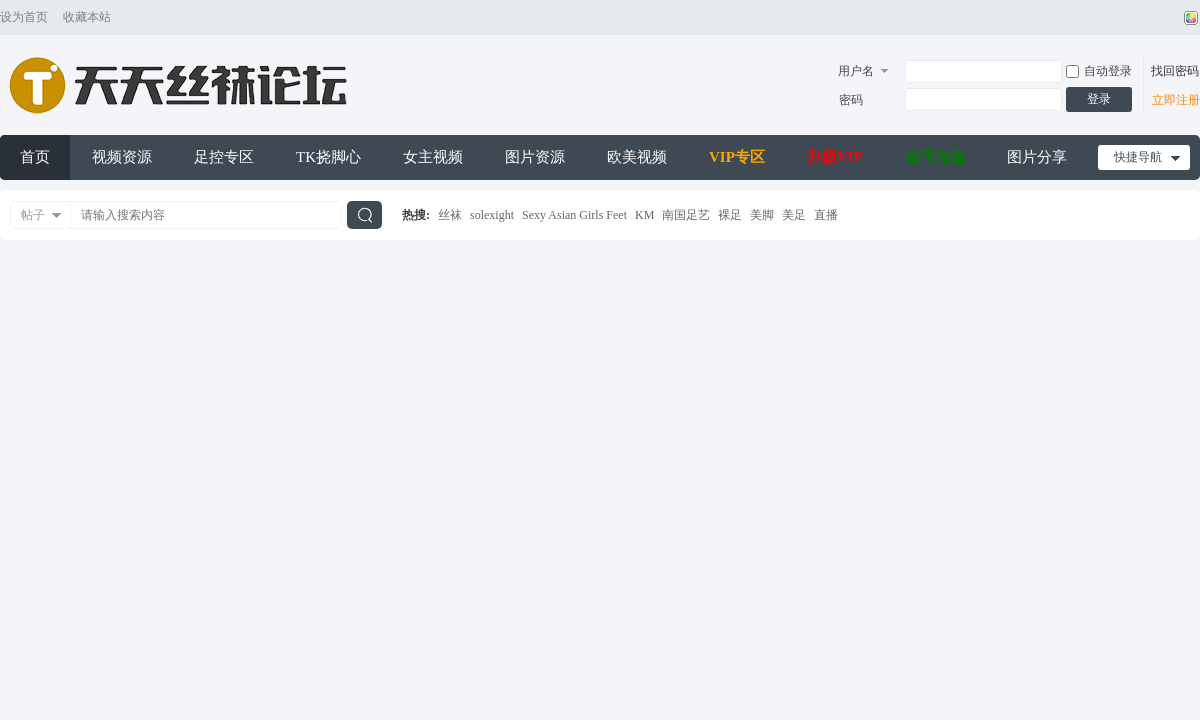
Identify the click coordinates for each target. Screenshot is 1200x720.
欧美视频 (637, 157)
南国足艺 (686, 215)
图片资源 (535, 157)
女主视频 (433, 157)
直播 (826, 215)
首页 (35, 157)
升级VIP (835, 157)
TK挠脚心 (328, 157)
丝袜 (450, 215)
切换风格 (1188, 18)
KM (644, 215)
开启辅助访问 (1172, 18)
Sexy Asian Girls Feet (574, 215)
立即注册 (1176, 100)
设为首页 (24, 17)
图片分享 (1037, 157)
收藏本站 (87, 17)
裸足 (730, 215)
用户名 (856, 71)
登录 (1099, 99)
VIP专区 (737, 157)
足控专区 (224, 157)
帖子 (33, 215)
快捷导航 (1138, 157)
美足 (794, 215)
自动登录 (1099, 71)
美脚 (762, 215)
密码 (851, 100)
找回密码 (1175, 71)
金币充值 (935, 157)
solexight (492, 215)
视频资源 (122, 157)
